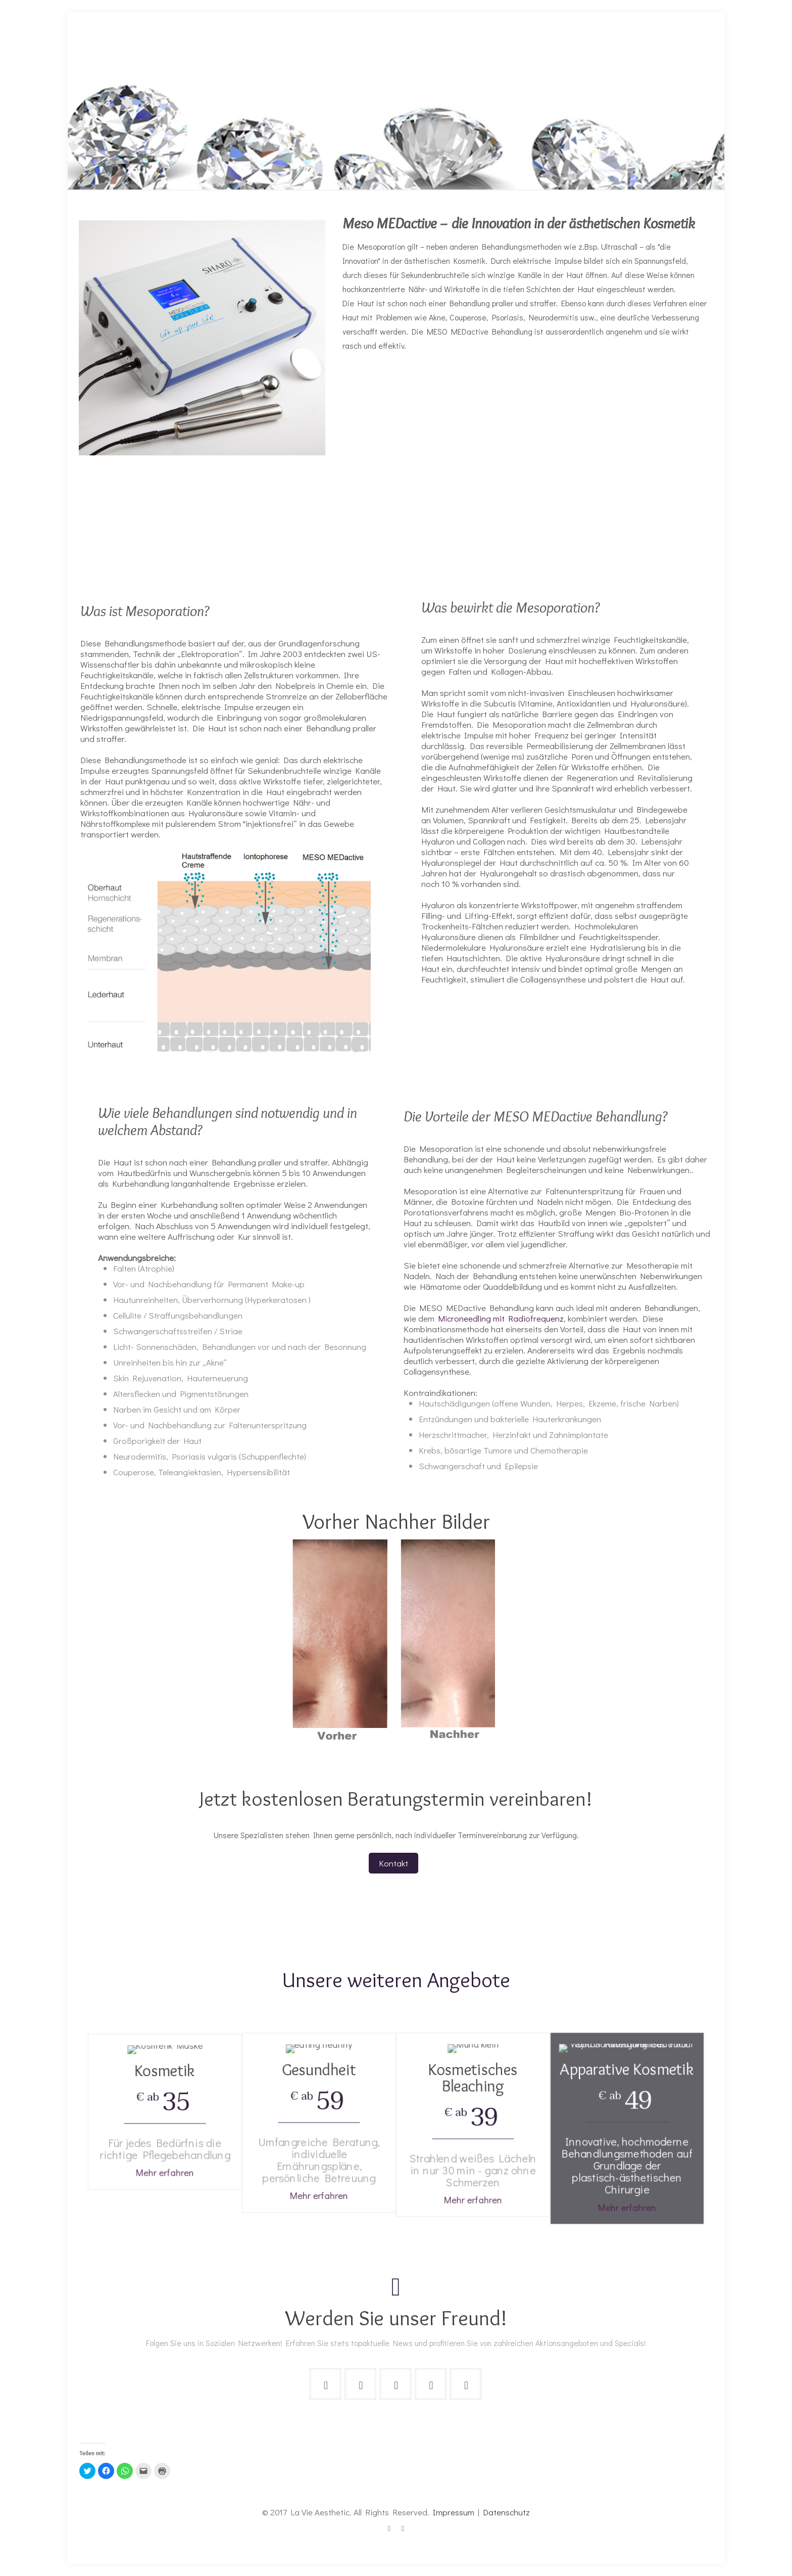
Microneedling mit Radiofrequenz (499, 1318)
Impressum (453, 2512)
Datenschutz (506, 2512)
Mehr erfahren (627, 2142)
